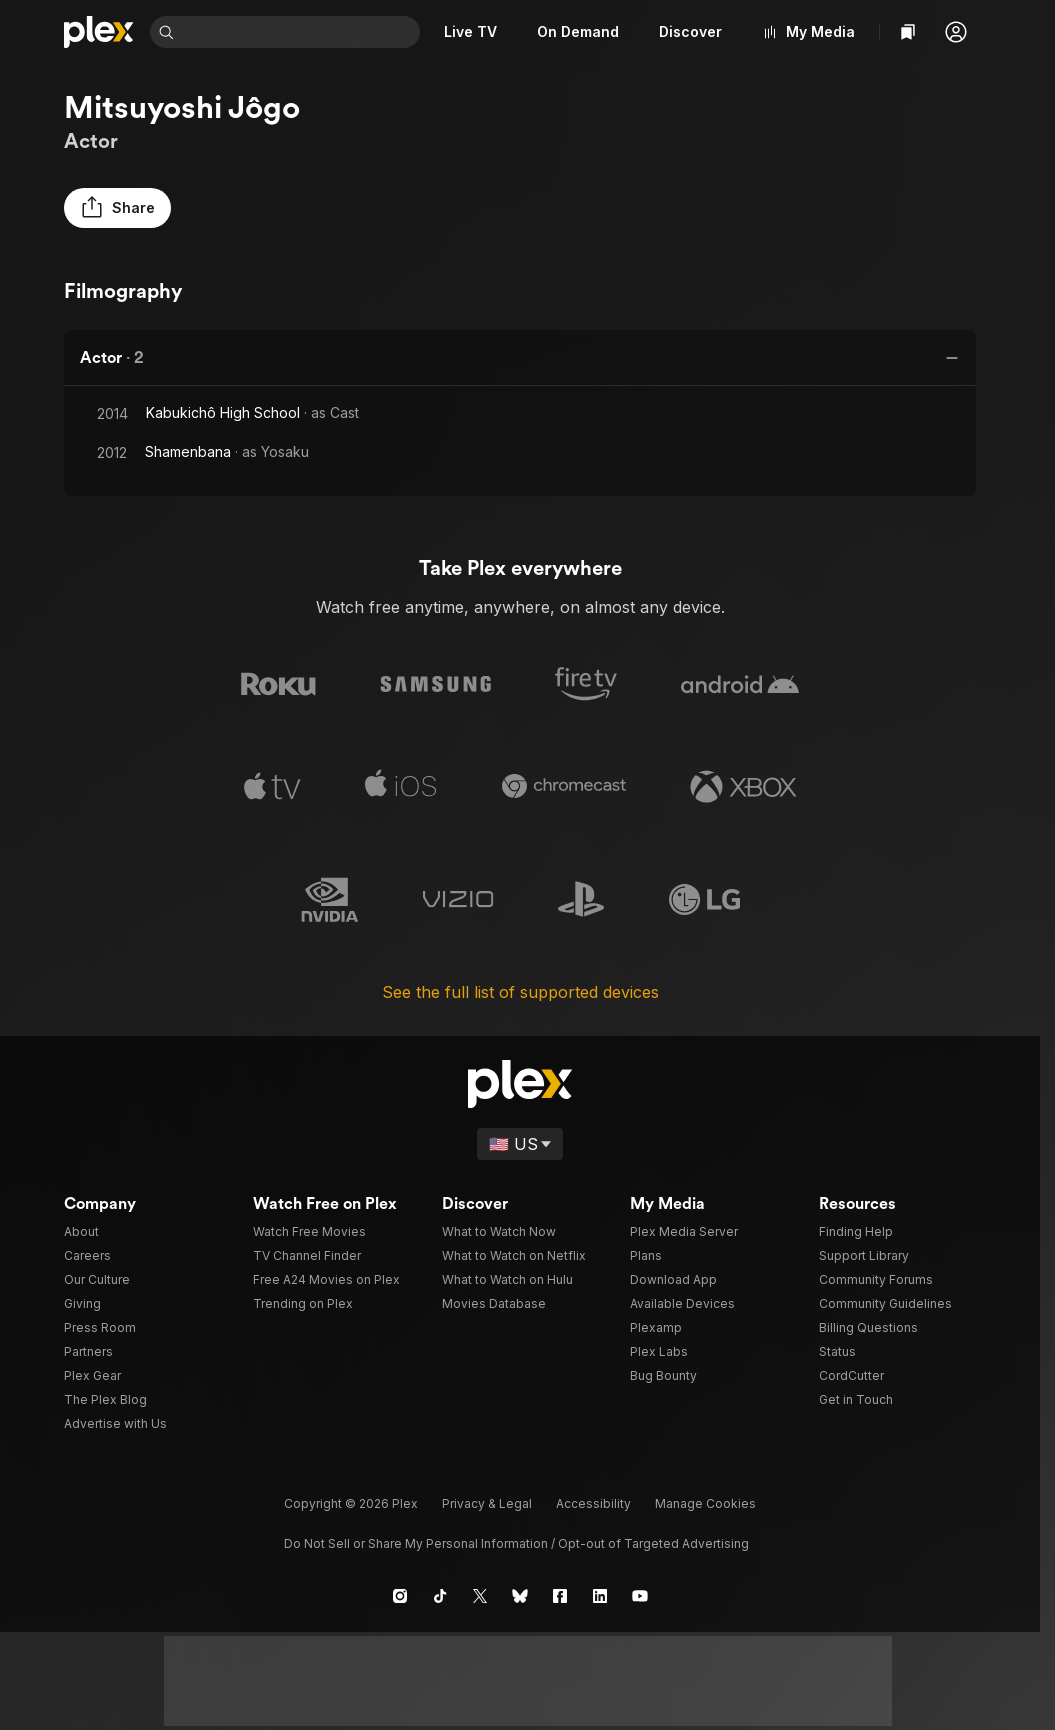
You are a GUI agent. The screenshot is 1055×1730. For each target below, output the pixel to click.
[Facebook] (560, 1596)
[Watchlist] (908, 32)
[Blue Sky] (520, 1596)
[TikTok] (440, 1596)
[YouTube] (640, 1596)
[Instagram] (400, 1596)
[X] (480, 1596)
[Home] (99, 32)
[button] (956, 32)
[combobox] (301, 32)
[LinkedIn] (600, 1596)
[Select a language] (520, 1144)
